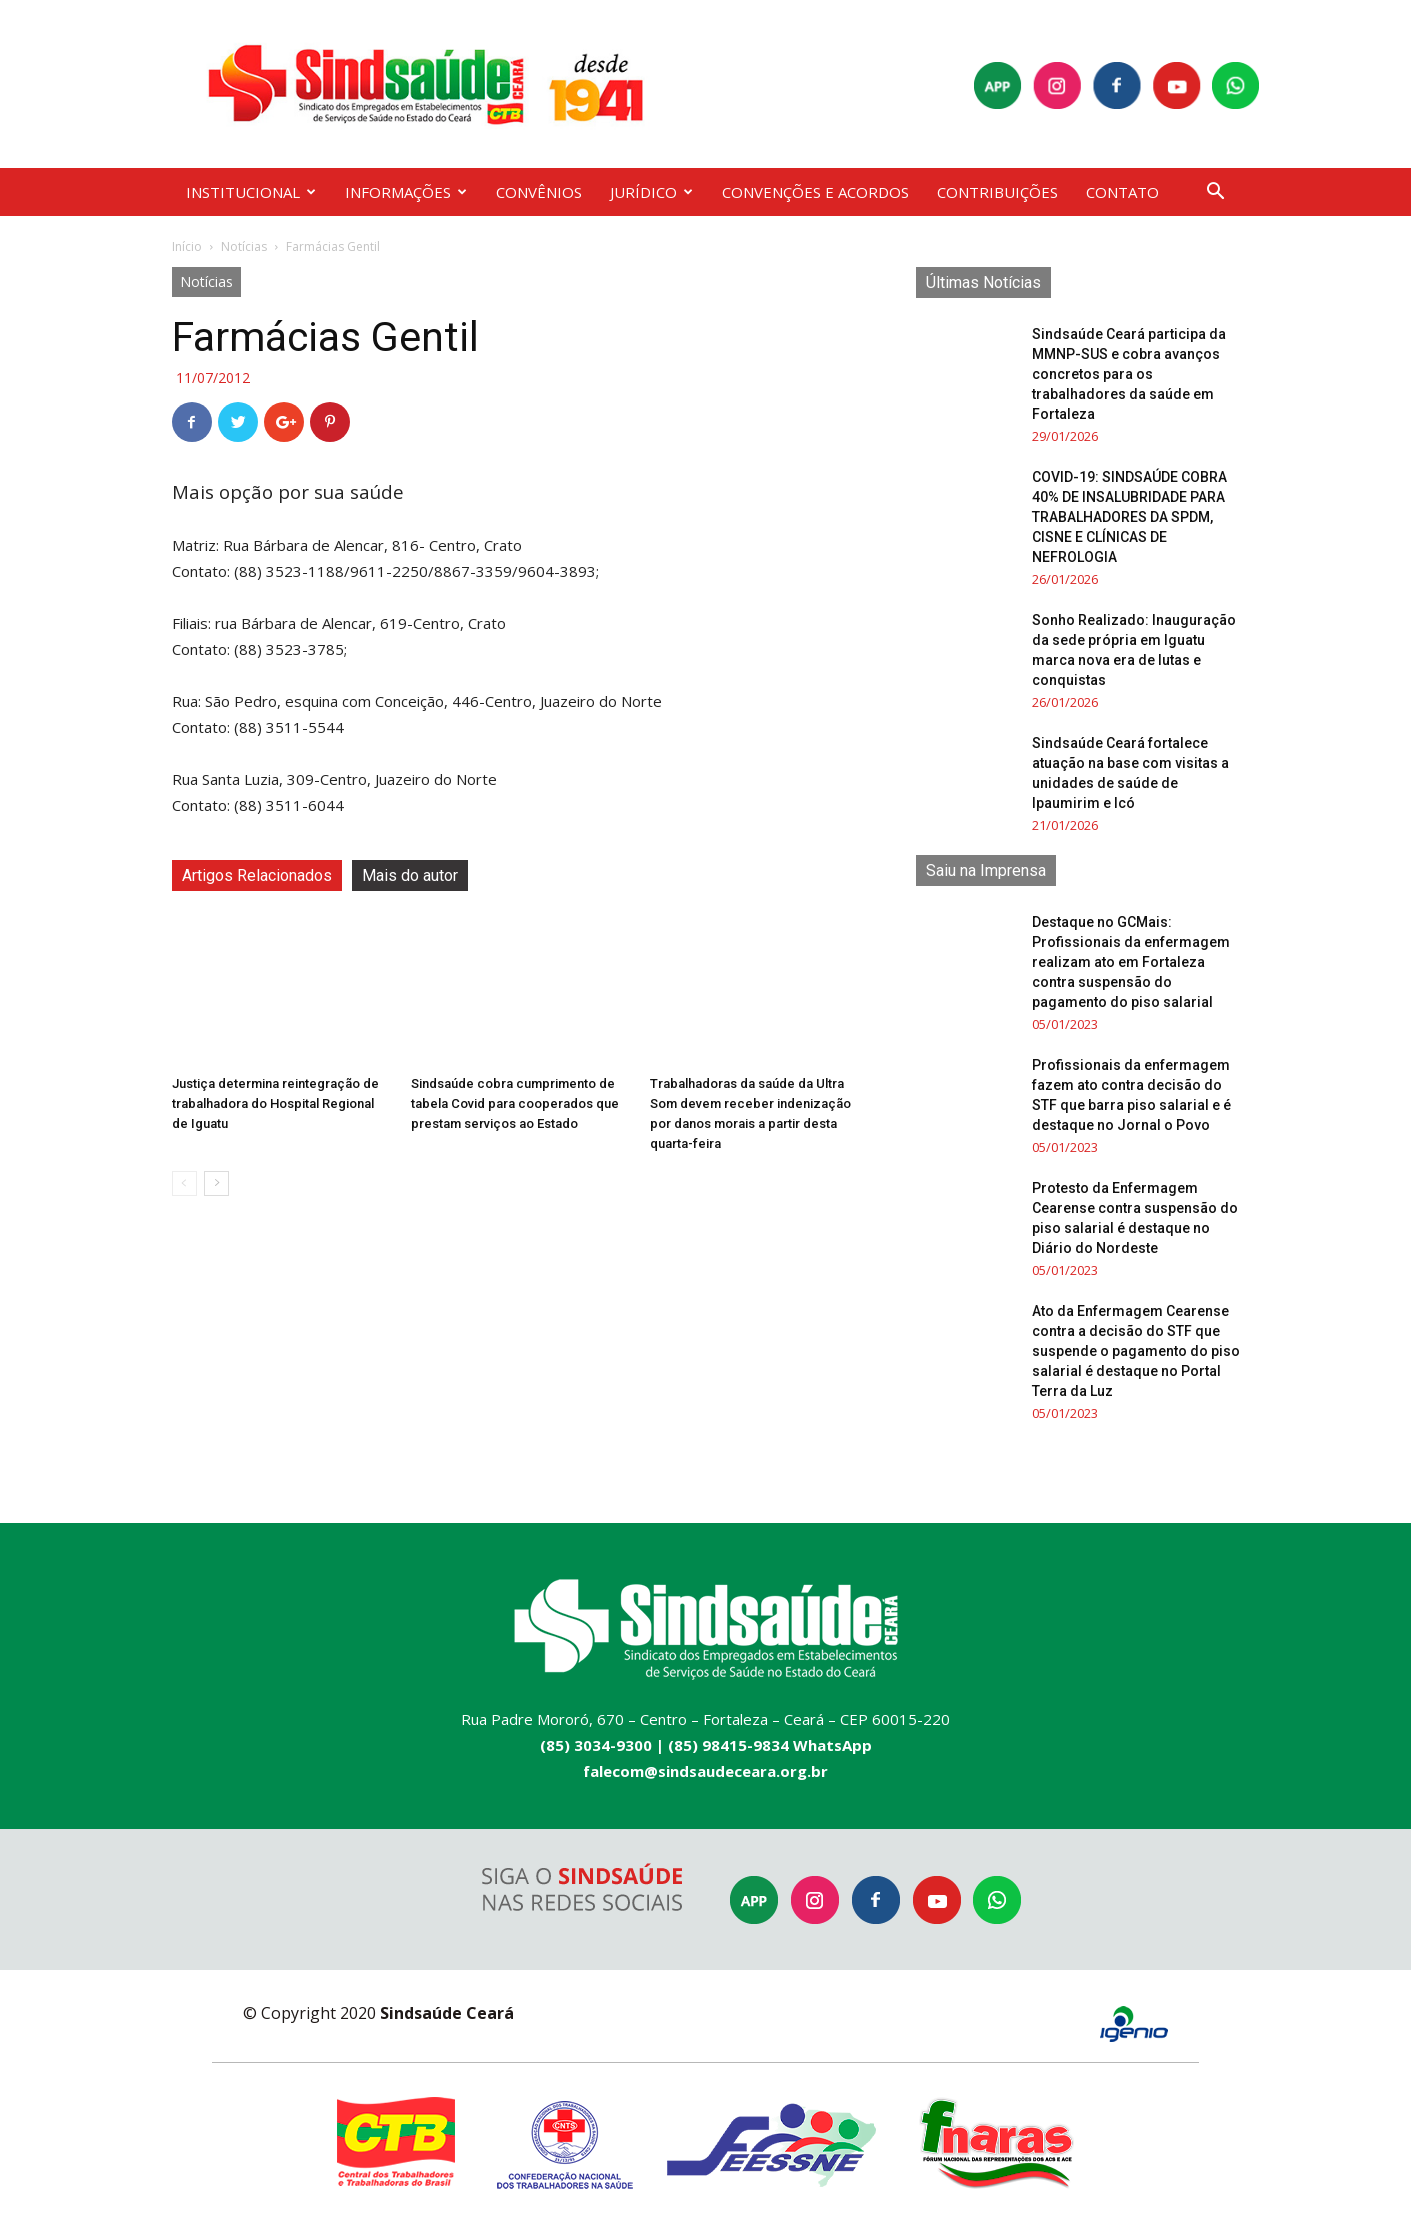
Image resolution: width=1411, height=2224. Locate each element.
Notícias (244, 246)
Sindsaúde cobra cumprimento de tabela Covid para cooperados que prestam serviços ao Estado (515, 1103)
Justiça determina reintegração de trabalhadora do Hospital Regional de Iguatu (275, 1103)
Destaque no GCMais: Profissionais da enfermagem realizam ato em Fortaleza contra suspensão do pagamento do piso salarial (1131, 962)
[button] (1216, 193)
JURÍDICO (651, 192)
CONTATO (1122, 192)
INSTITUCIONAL (251, 192)
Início (187, 246)
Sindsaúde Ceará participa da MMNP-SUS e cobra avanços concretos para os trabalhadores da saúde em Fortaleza (1129, 374)
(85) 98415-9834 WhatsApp (770, 1745)
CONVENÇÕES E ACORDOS (815, 192)
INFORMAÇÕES (406, 192)
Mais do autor (410, 875)
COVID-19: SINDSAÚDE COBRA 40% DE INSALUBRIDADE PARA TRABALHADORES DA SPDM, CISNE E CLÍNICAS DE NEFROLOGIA (1129, 517)
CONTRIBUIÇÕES (997, 192)
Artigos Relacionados (257, 875)
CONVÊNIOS (539, 192)
